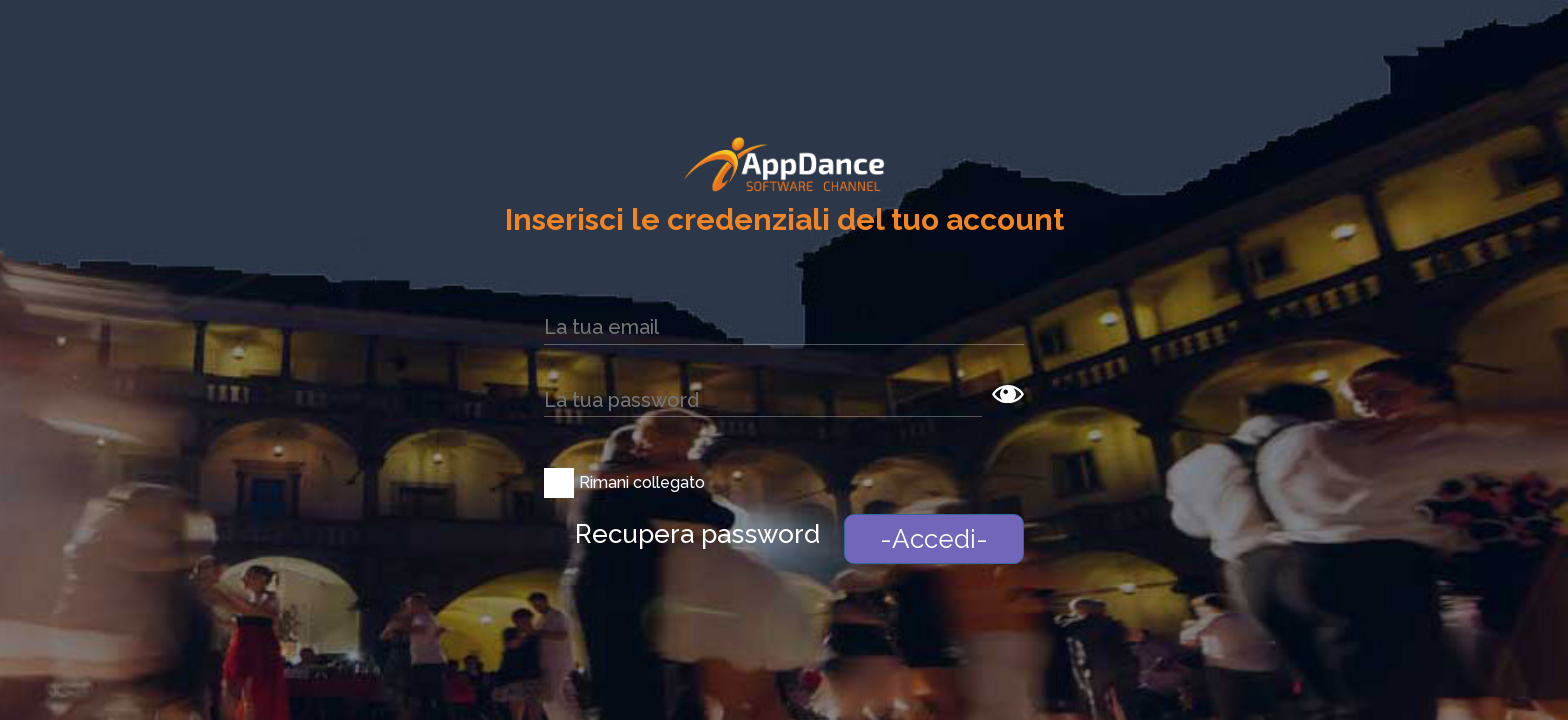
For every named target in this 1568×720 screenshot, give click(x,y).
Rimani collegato (642, 482)
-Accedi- (934, 539)
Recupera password (697, 534)
